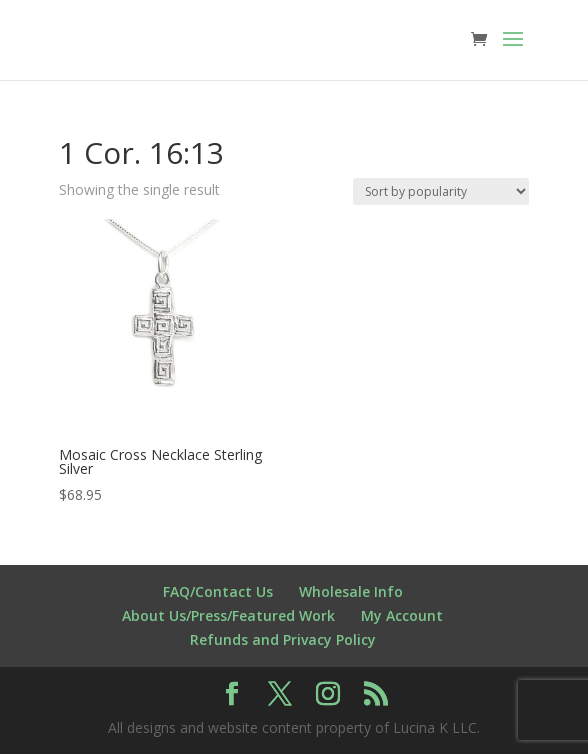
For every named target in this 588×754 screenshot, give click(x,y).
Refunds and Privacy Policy (283, 639)
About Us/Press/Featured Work (228, 615)
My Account (402, 615)
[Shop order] (441, 191)
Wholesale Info (351, 591)
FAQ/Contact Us (218, 591)
